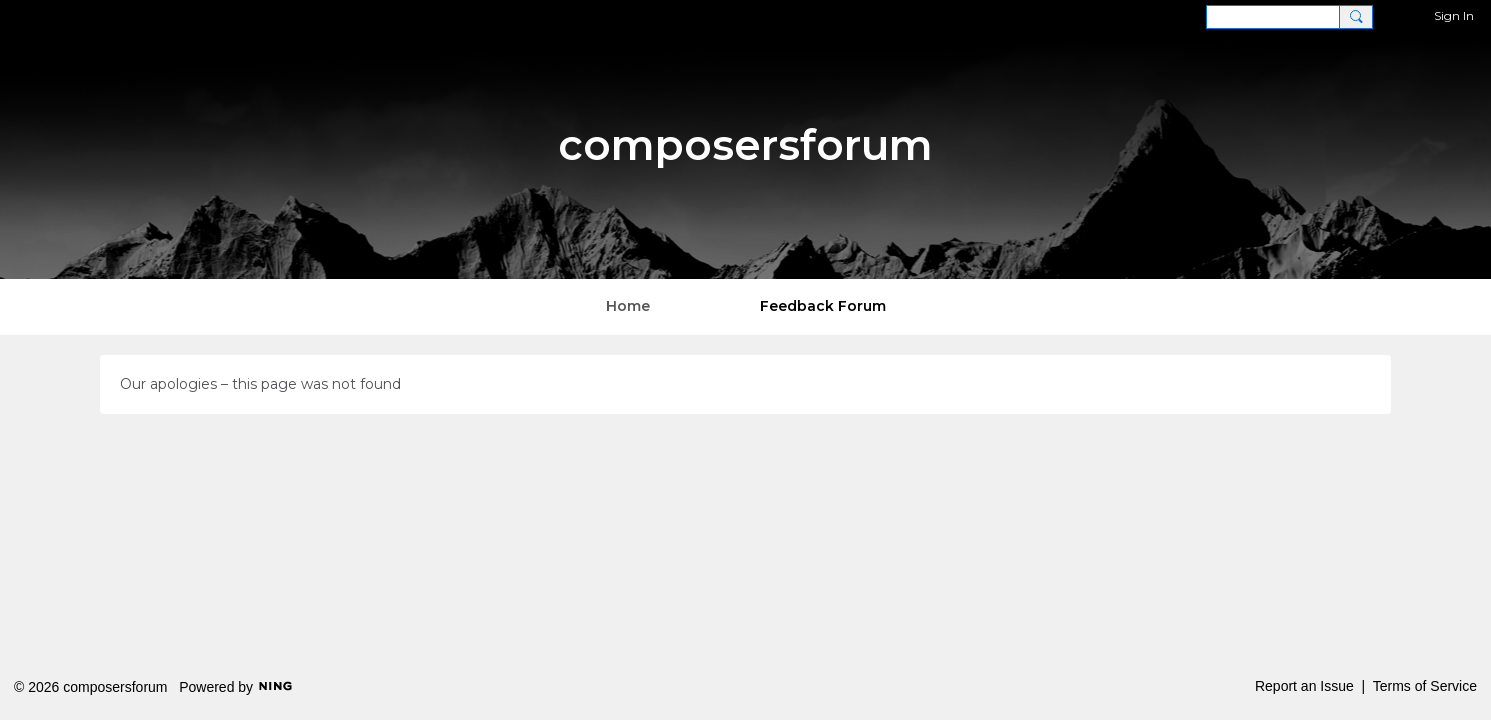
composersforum (745, 145)
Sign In (1454, 15)
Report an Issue (1304, 686)
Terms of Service (1425, 686)
